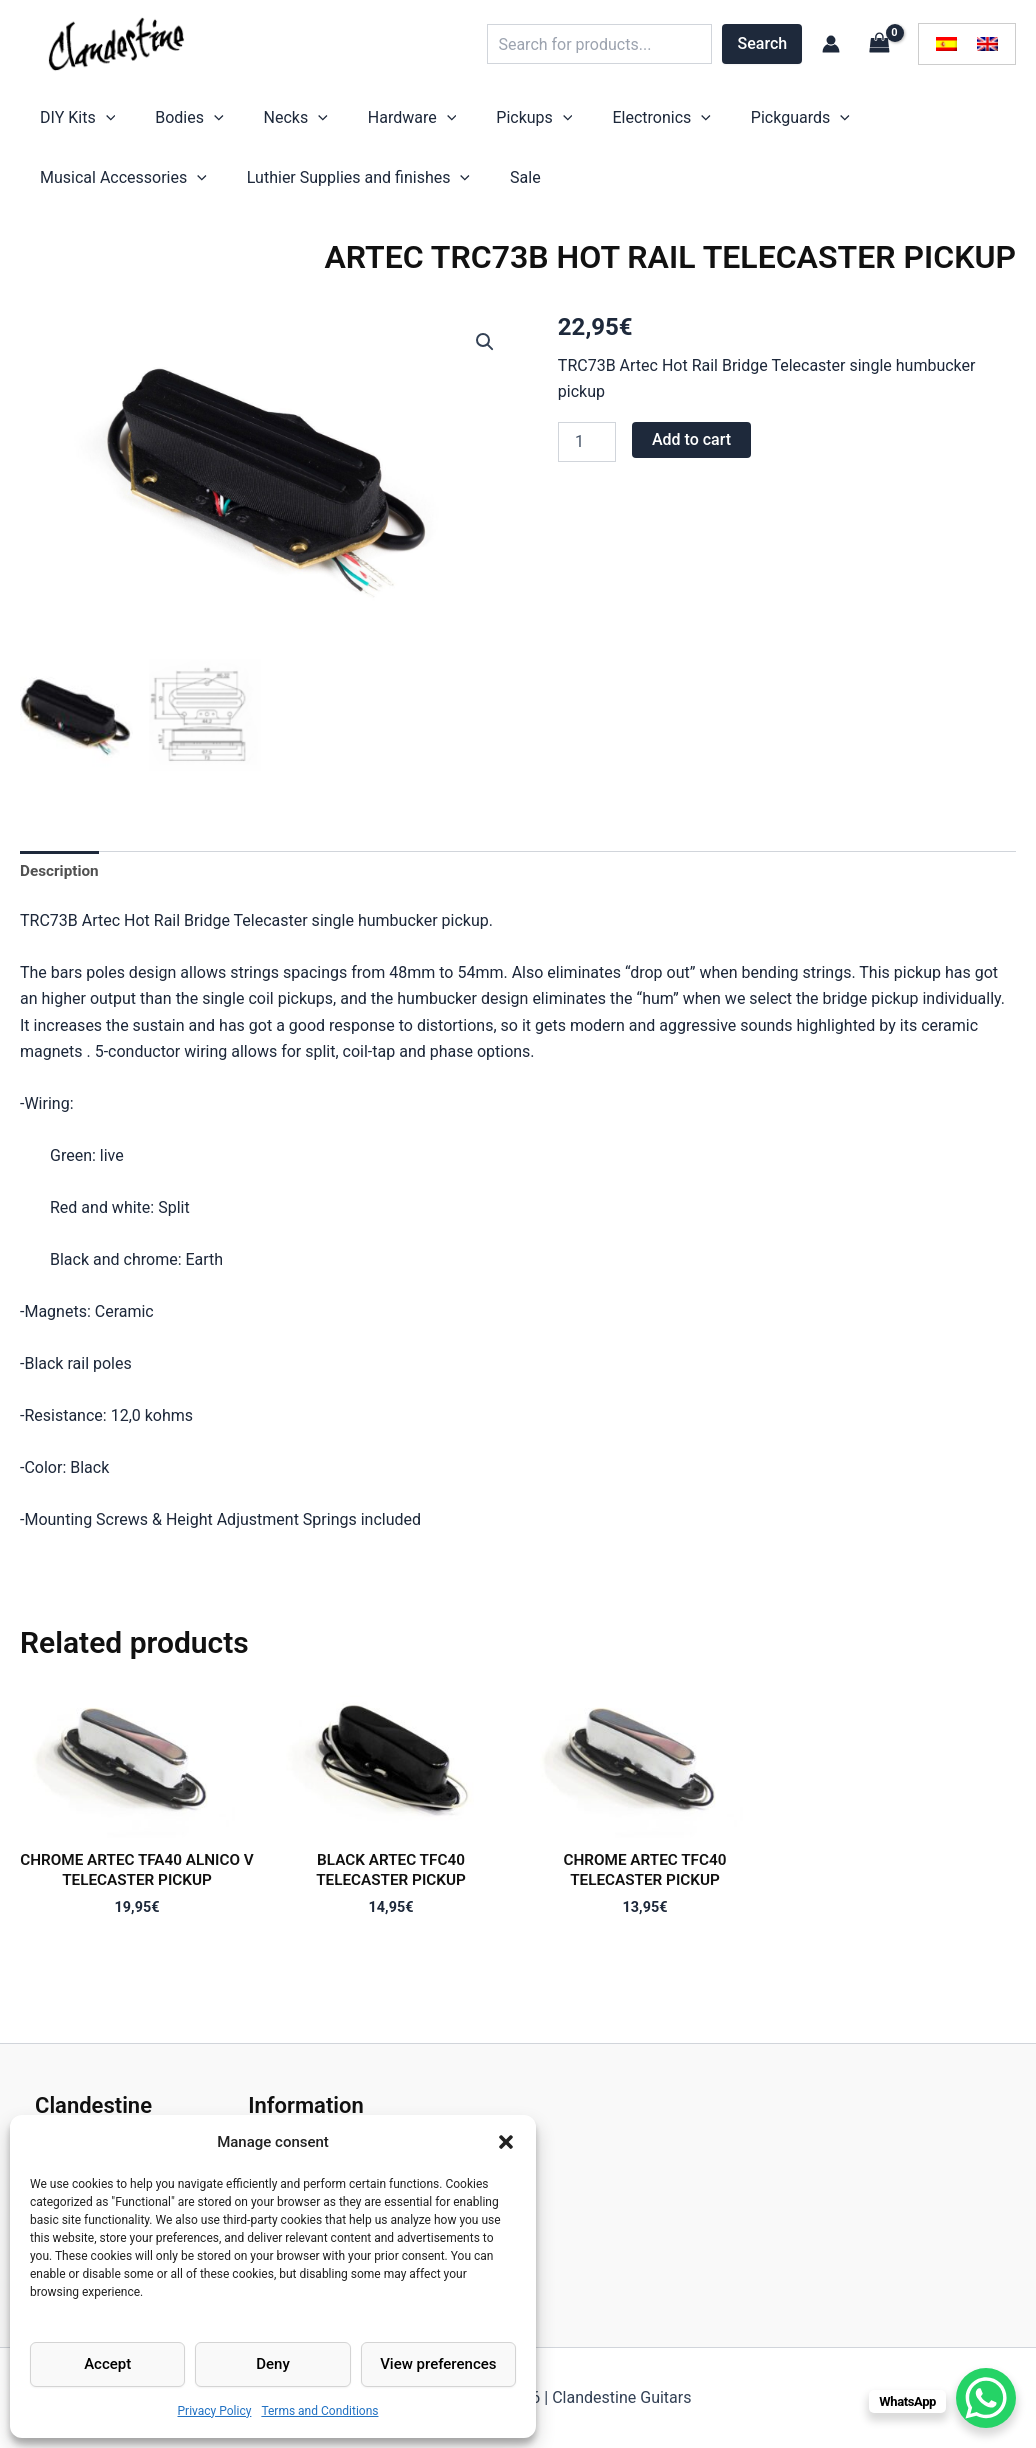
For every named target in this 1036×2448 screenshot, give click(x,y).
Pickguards (670, 123)
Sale (288, 192)
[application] (96, 123)
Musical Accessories (823, 123)
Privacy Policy (215, 2411)
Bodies (159, 123)
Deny (273, 2364)
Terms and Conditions (319, 2411)
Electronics (551, 123)
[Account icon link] (831, 44)
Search (763, 43)
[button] (506, 2142)
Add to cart (691, 459)
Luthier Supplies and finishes (141, 193)
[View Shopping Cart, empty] (879, 43)
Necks (246, 123)
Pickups (444, 123)
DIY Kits (67, 123)
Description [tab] (61, 889)
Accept (107, 2364)
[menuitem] (946, 44)
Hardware (342, 123)
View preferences (438, 2364)
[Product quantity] (587, 462)
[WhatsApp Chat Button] (986, 2398)
